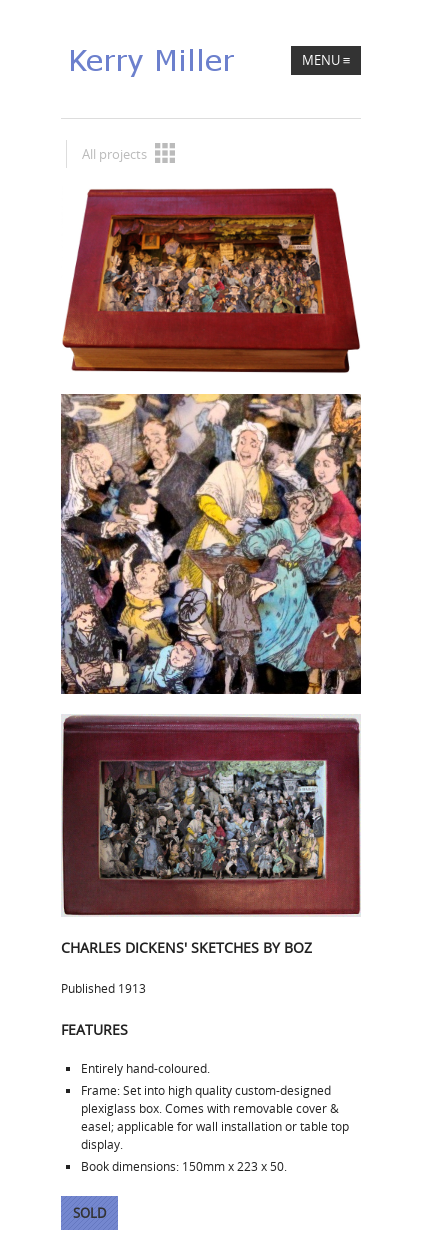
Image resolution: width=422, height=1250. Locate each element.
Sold (89, 1213)
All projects (128, 153)
